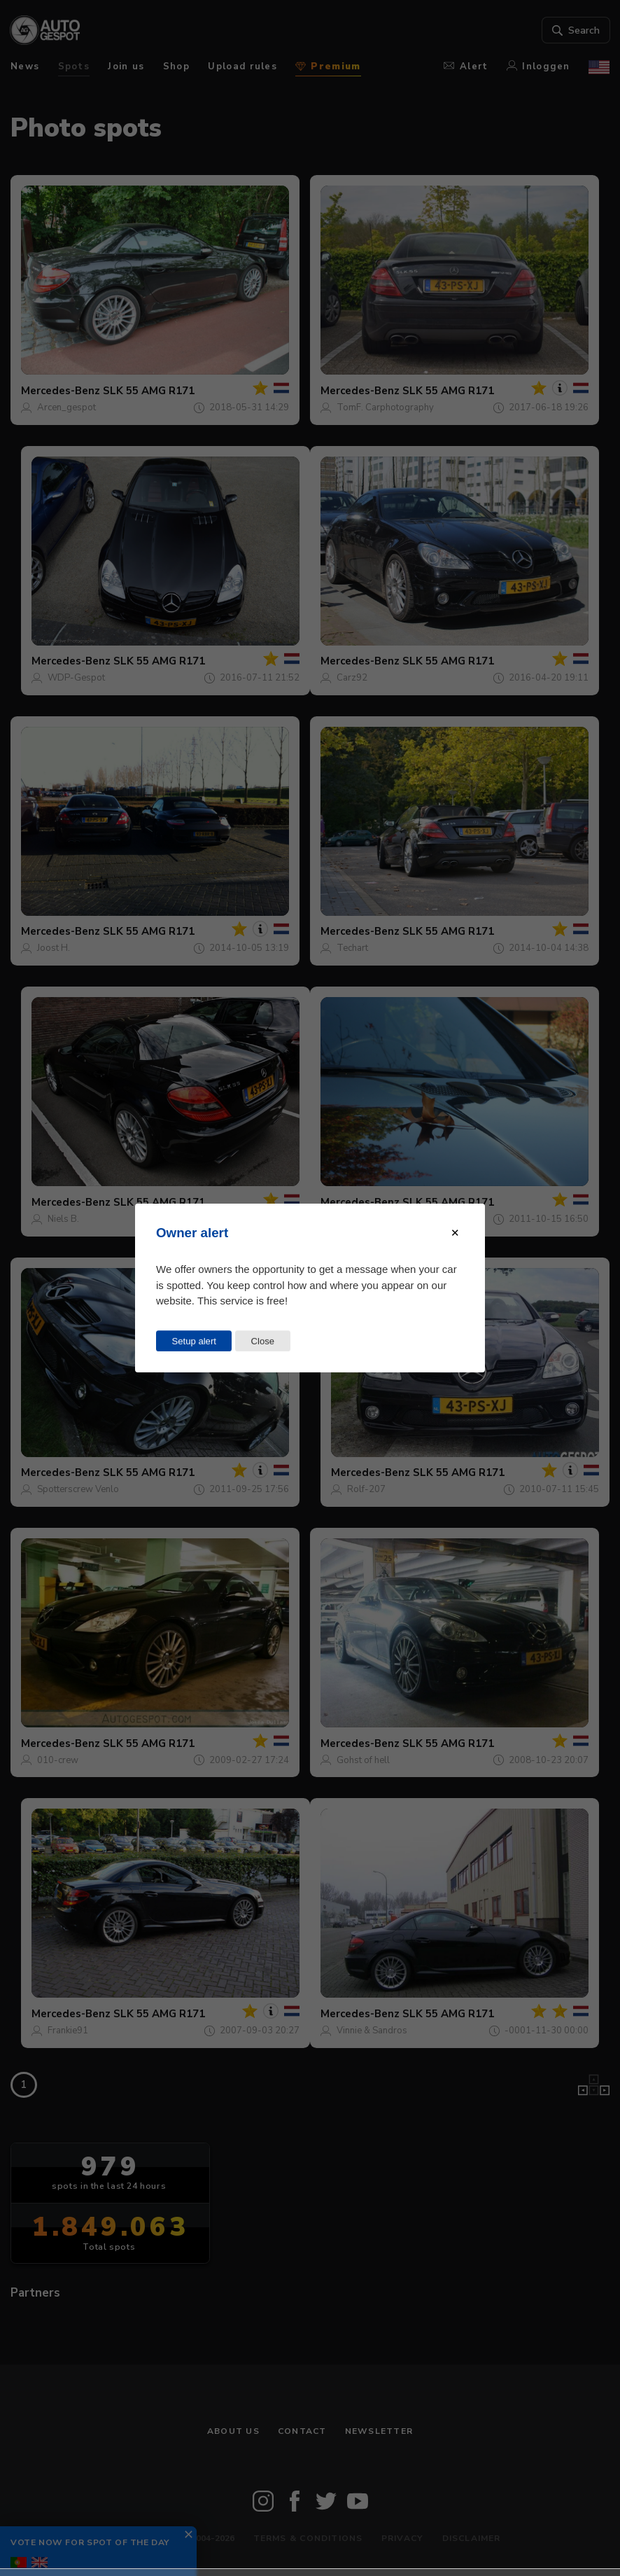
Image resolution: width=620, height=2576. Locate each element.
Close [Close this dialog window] (262, 1340)
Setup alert (194, 1340)
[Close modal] (455, 1233)
